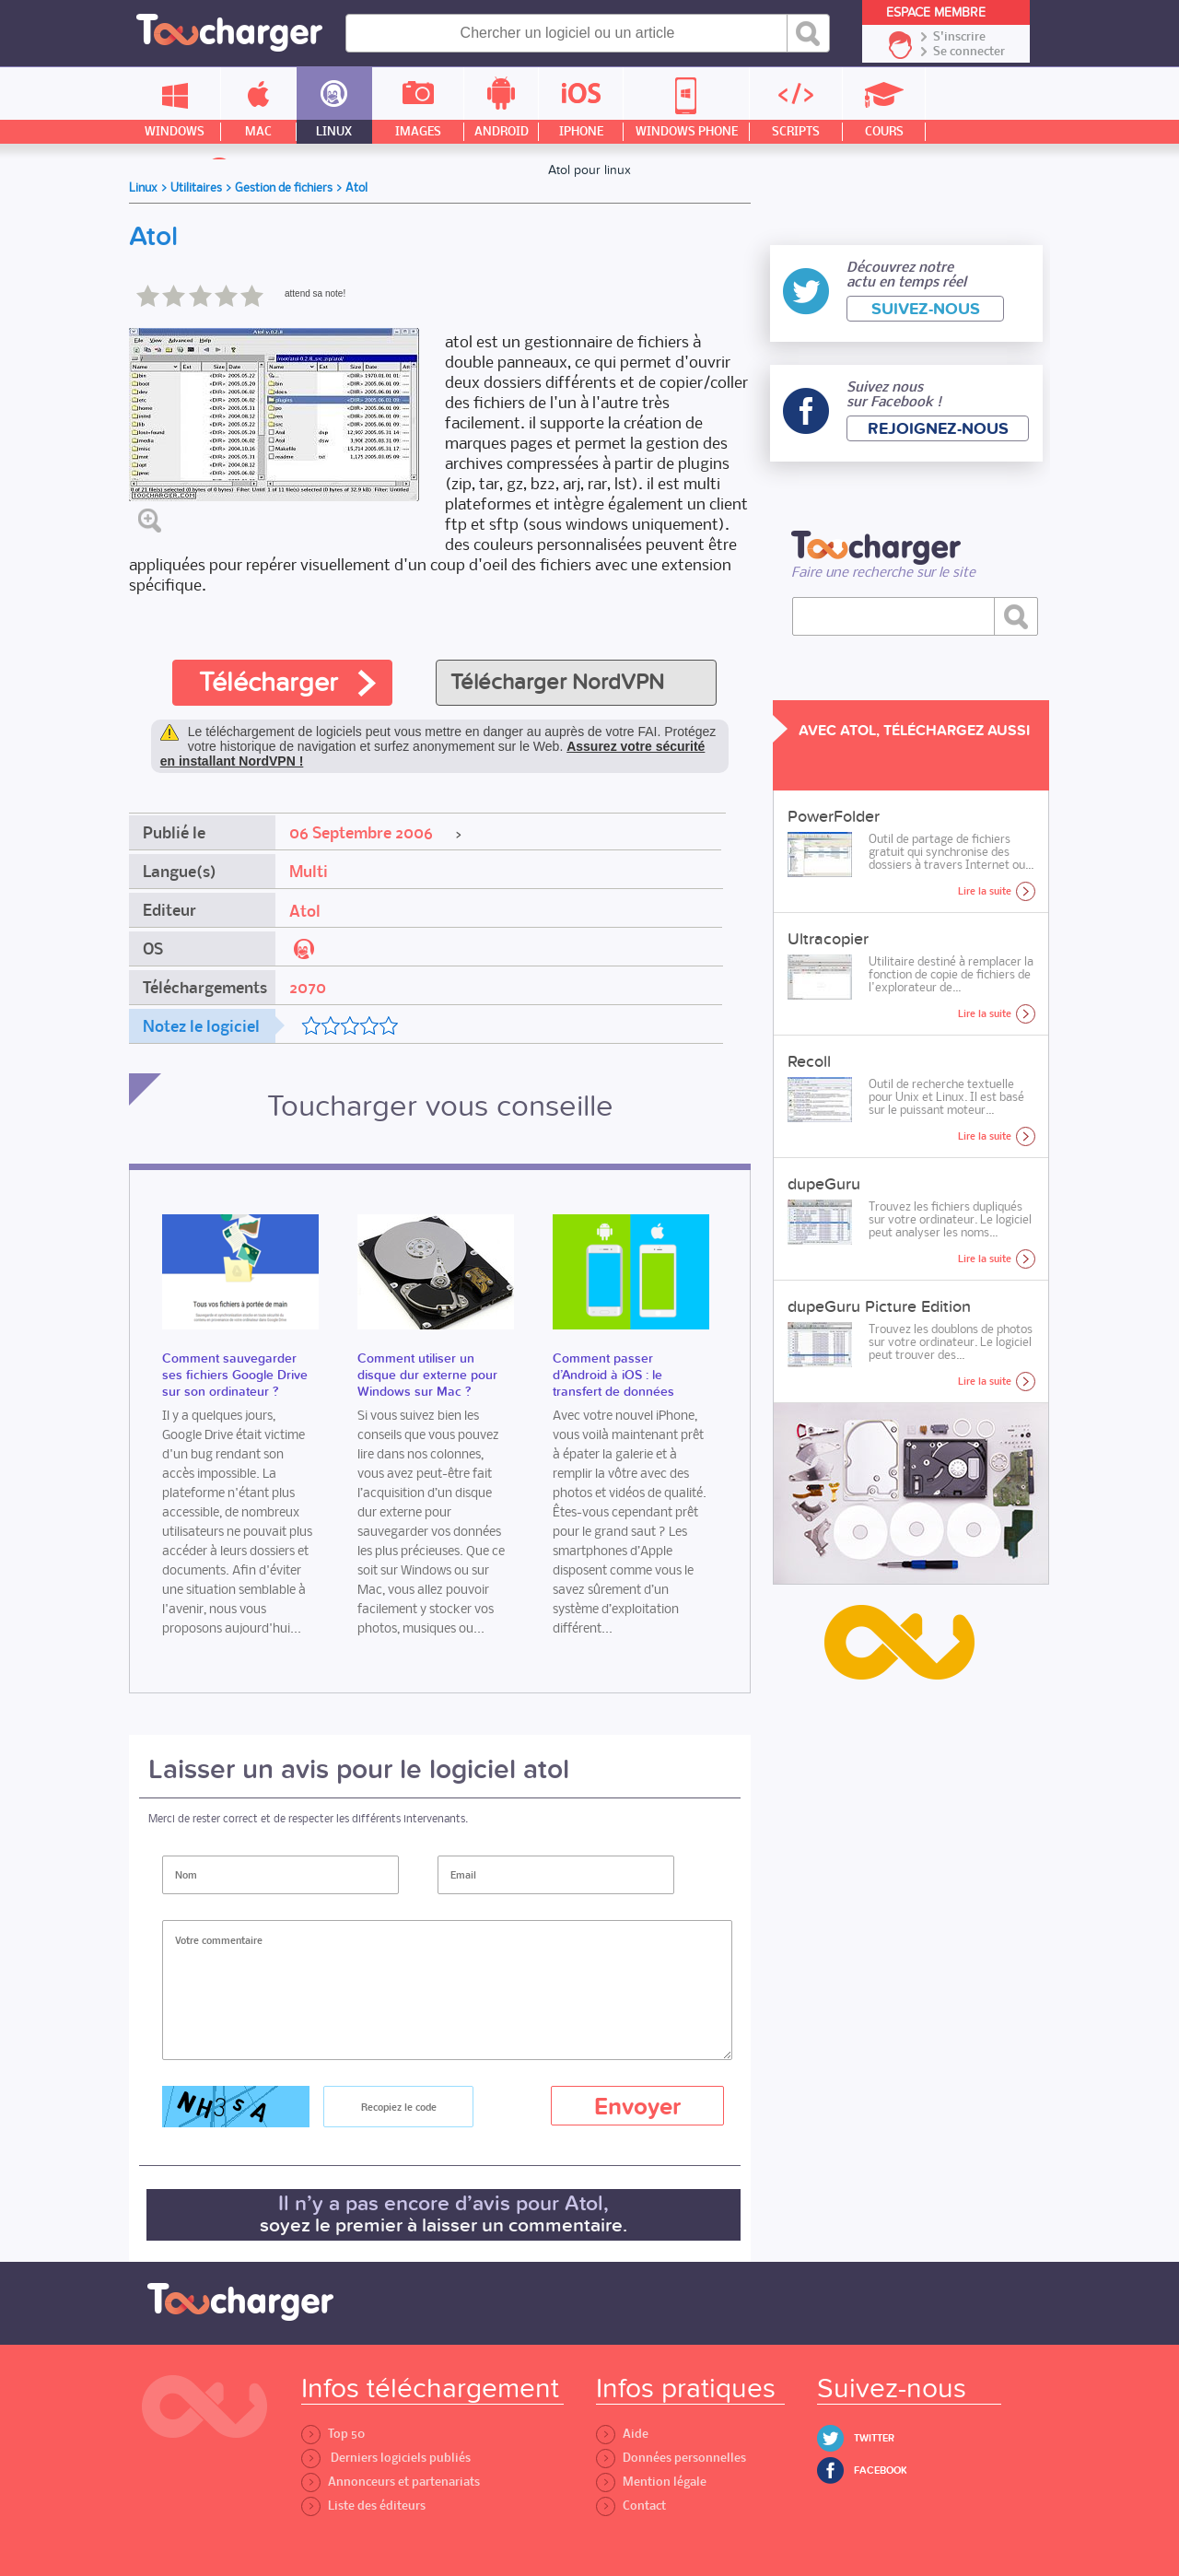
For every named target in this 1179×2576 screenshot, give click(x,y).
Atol (305, 911)
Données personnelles (671, 2457)
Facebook (880, 2470)
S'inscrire (959, 36)
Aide (622, 2433)
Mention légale (651, 2481)
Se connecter (969, 51)
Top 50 (333, 2433)
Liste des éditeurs (363, 2505)
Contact (631, 2505)
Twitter (874, 2438)
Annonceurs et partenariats (390, 2481)
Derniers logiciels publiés (386, 2457)
